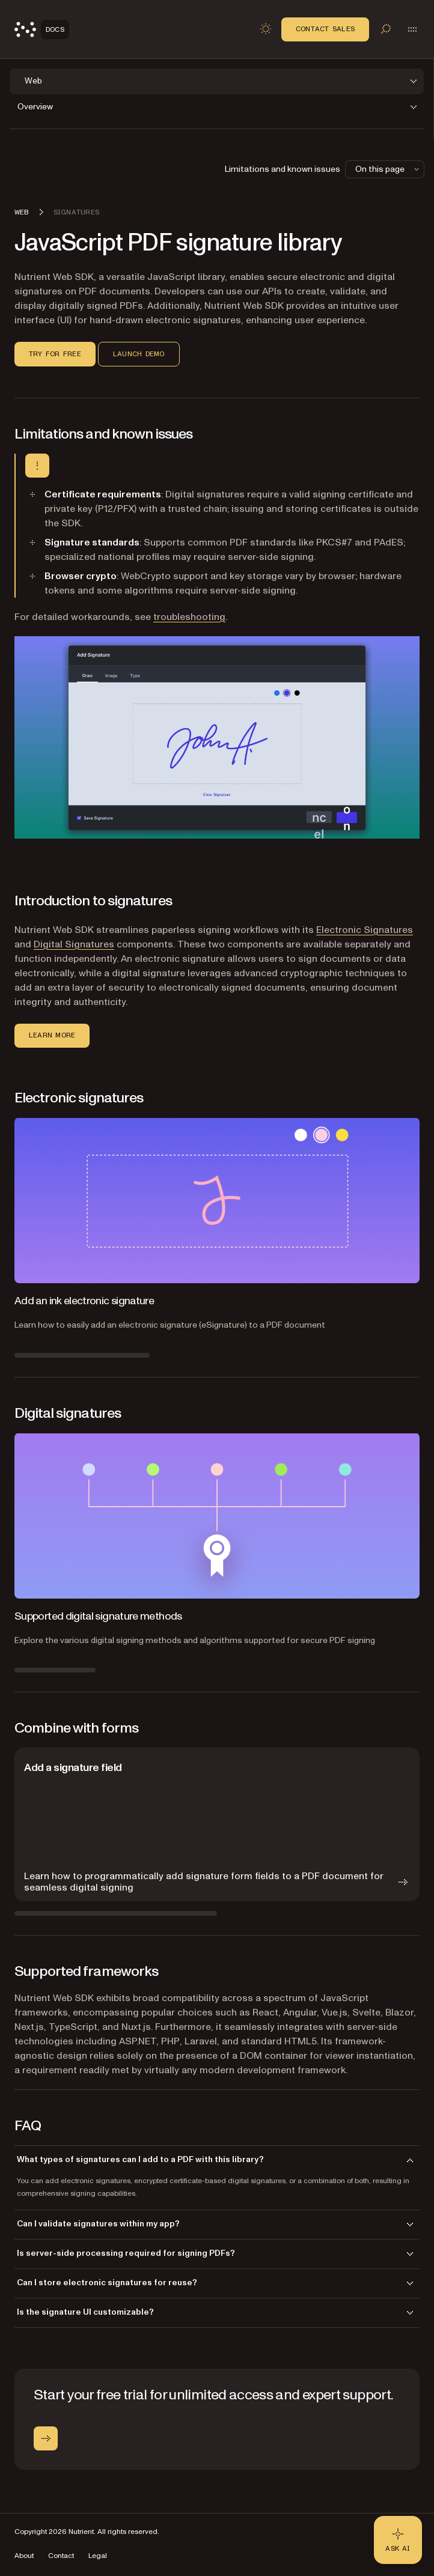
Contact (61, 2556)
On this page (388, 169)
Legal (97, 2556)
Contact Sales (325, 28)
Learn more (52, 1035)
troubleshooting (189, 617)
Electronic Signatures (364, 930)
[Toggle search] (386, 29)
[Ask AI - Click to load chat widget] (398, 2540)
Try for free (55, 353)
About (24, 2556)
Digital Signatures (74, 944)
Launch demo (139, 353)
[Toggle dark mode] (266, 29)
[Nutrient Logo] (41, 29)
